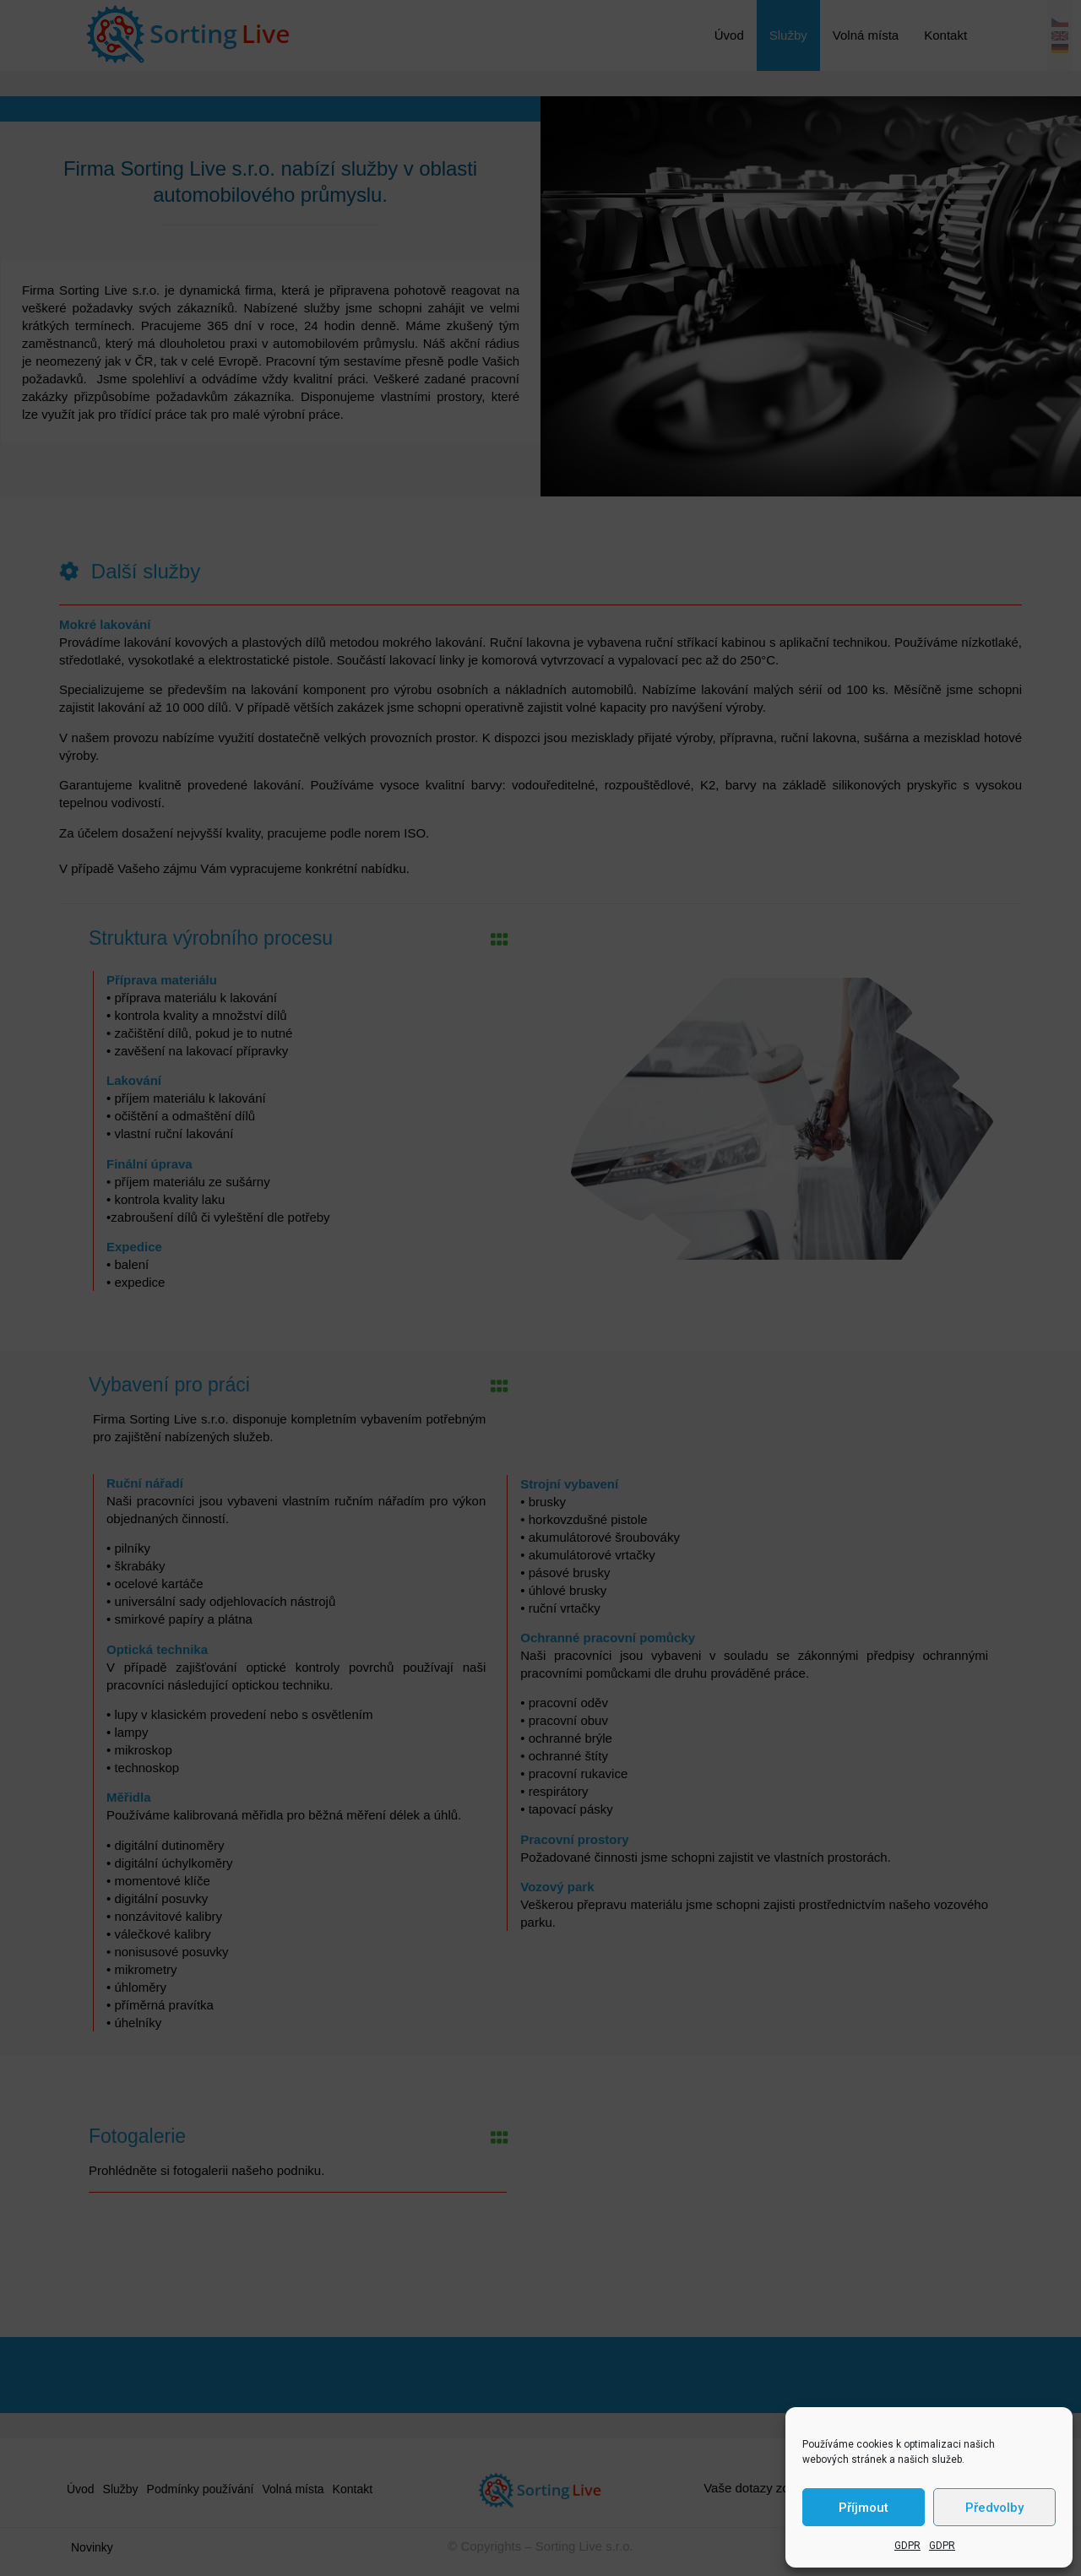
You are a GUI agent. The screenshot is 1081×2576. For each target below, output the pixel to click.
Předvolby (994, 2507)
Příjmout (863, 2507)
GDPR (907, 2546)
